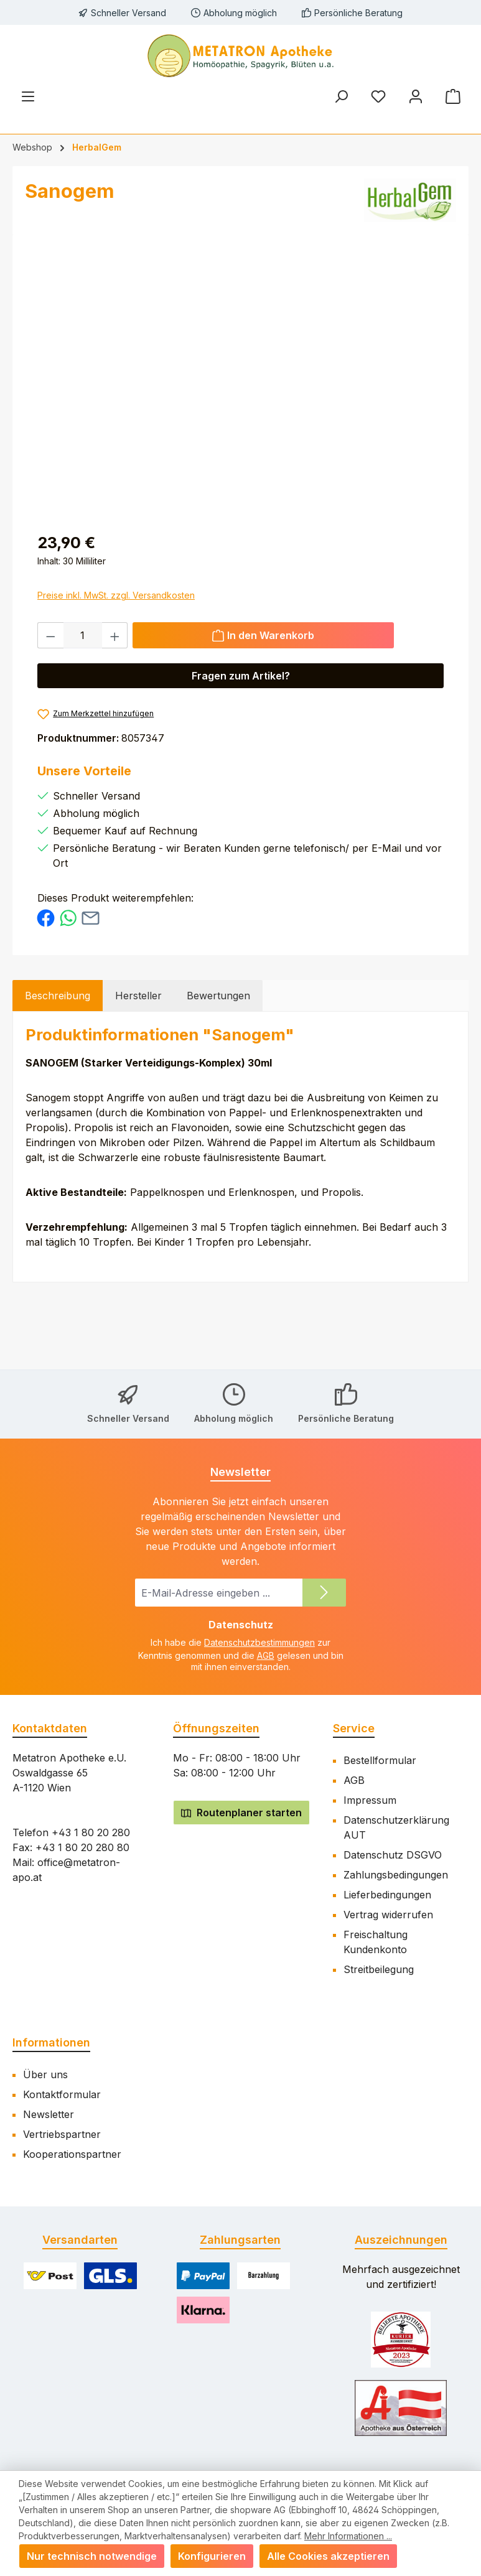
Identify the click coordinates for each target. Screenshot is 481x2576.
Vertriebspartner (62, 2134)
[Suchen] (341, 96)
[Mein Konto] (415, 96)
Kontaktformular (62, 2094)
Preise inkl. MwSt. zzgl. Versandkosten (116, 595)
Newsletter (48, 2114)
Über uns (45, 2074)
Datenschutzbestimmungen (259, 1642)
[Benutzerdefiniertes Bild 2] (401, 2408)
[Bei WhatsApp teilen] (68, 916)
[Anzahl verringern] (50, 635)
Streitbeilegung (378, 1969)
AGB (265, 1655)
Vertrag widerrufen (388, 1914)
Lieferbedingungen (387, 1894)
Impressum (369, 1800)
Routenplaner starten (241, 1812)
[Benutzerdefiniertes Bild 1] (401, 2340)
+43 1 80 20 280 (91, 1832)
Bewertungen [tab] (218, 995)
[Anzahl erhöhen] (115, 635)
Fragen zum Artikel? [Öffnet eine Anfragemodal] (241, 676)
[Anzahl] (83, 635)
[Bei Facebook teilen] (46, 916)
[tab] (57, 995)
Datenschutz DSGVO (392, 1855)
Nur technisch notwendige (92, 2556)
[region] (240, 381)
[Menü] (28, 96)
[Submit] (324, 1593)
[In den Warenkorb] (263, 635)
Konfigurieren (212, 2556)
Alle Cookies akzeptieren (328, 2556)
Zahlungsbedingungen (395, 1875)
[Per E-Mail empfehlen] (90, 916)
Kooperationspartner (72, 2154)
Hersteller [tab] (138, 995)
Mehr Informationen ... (348, 2536)
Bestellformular (379, 1760)
